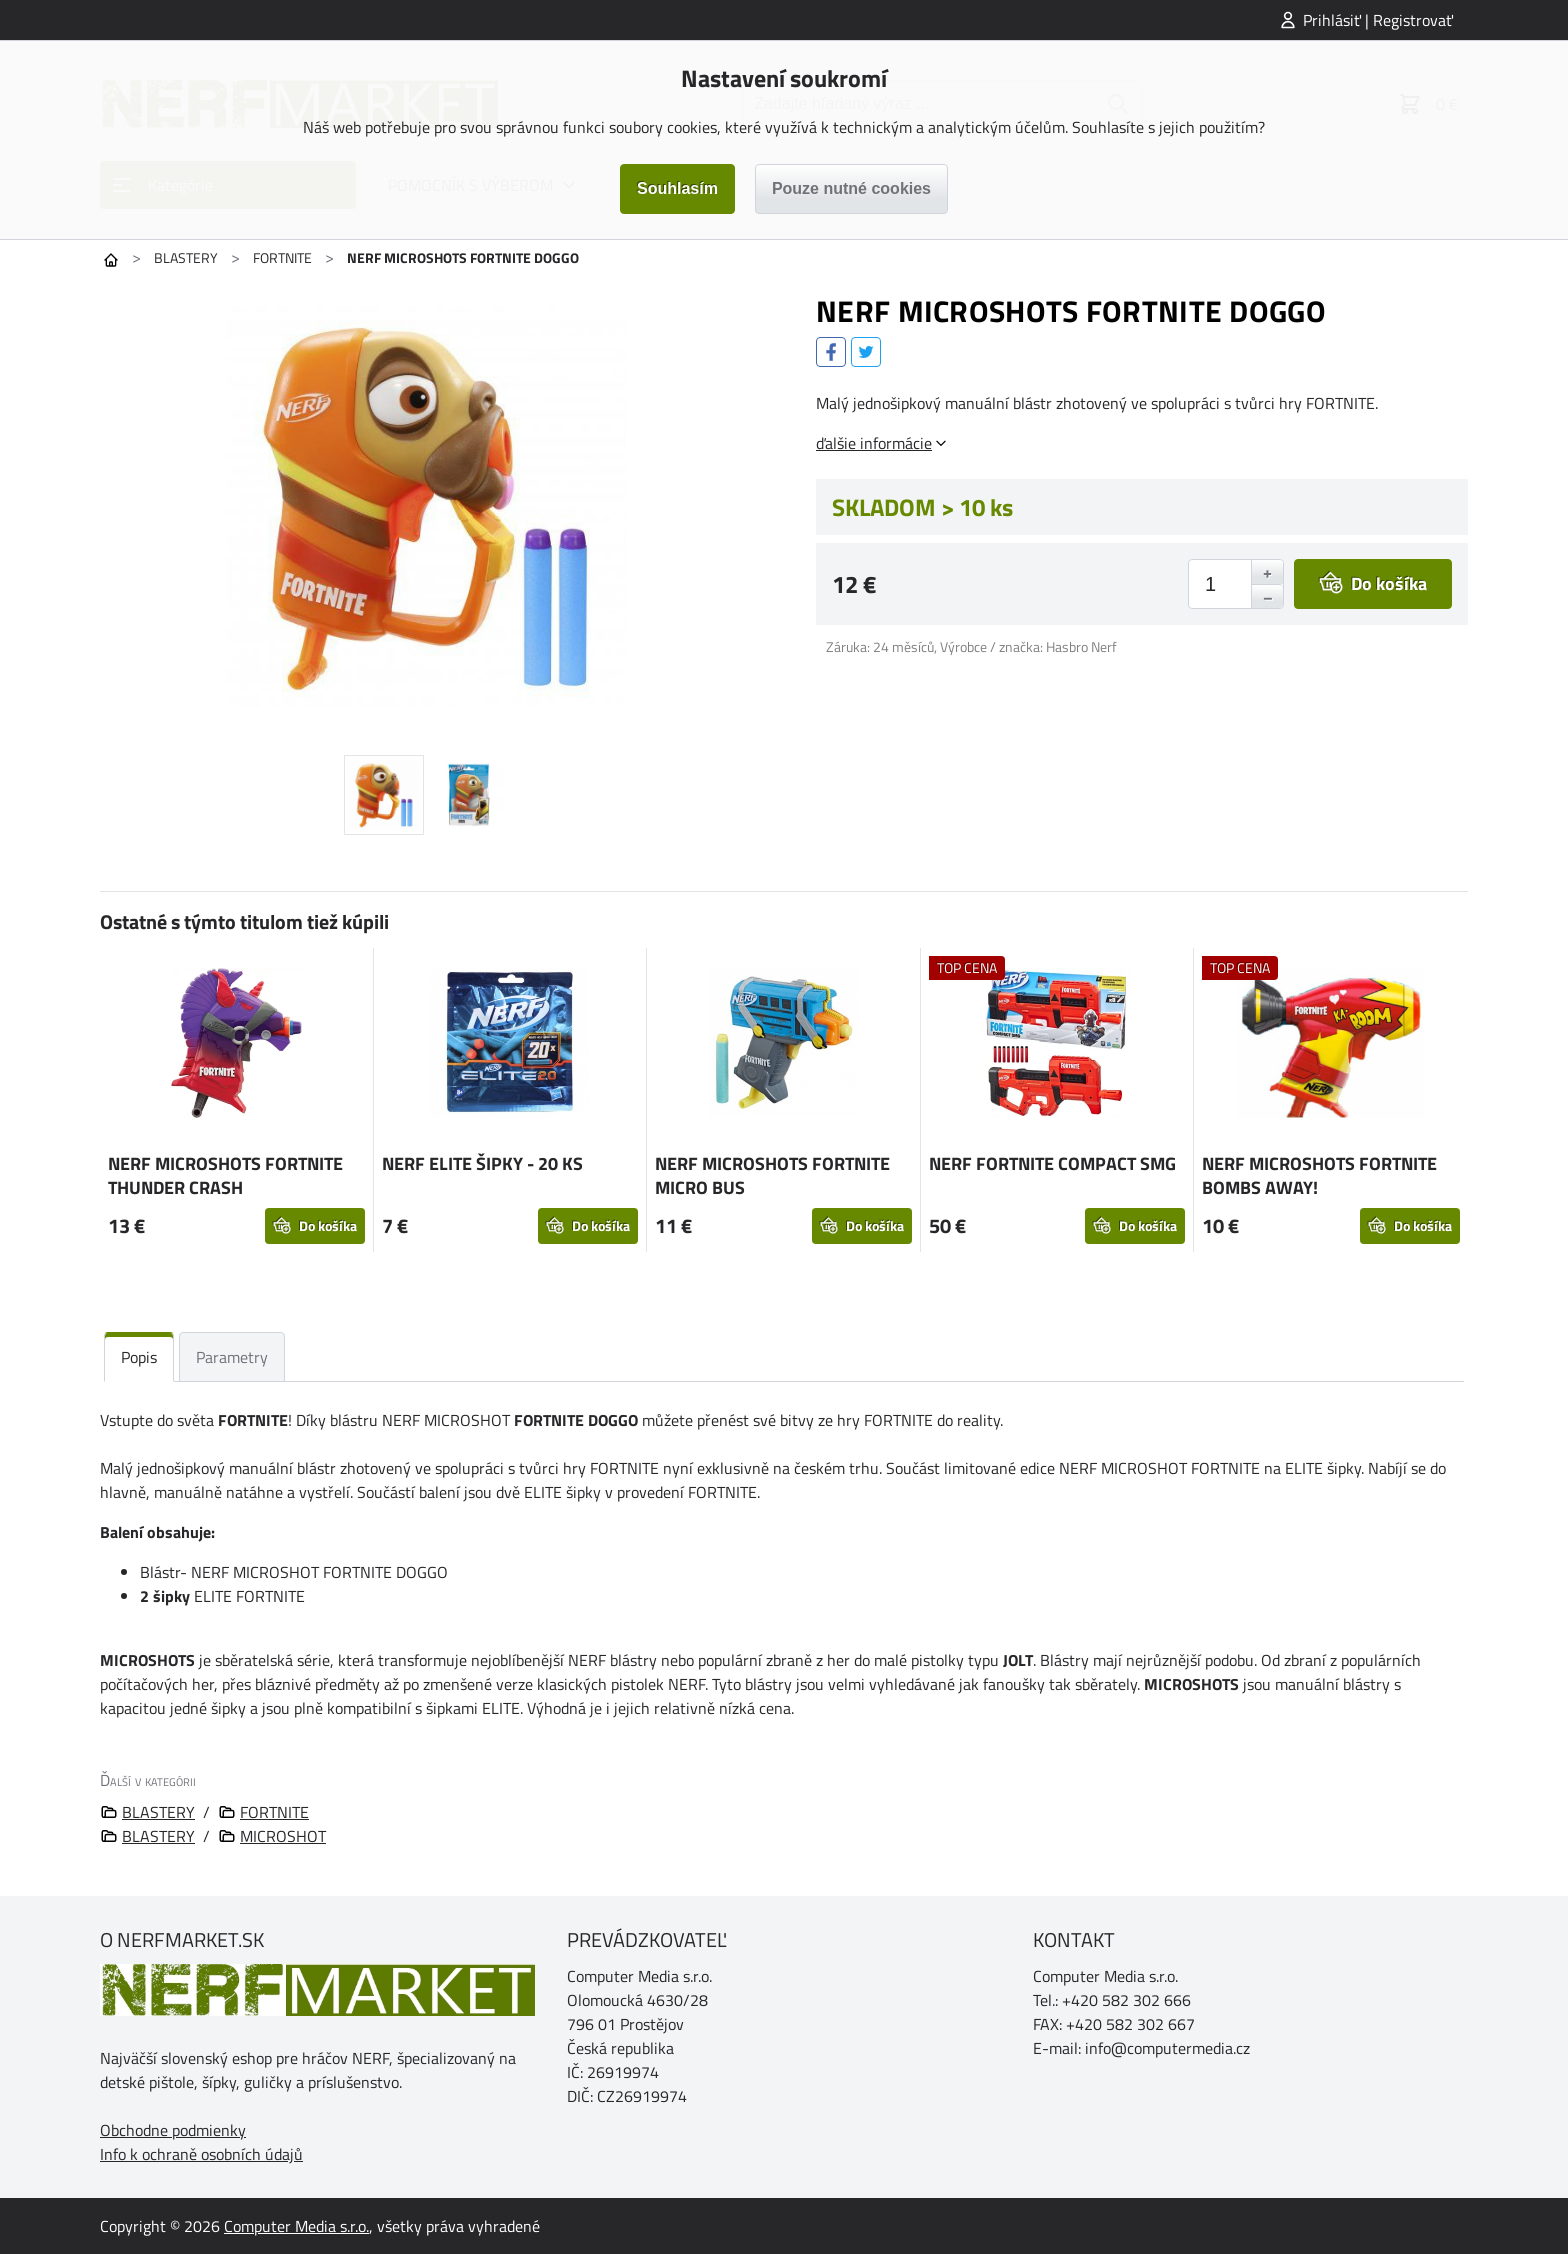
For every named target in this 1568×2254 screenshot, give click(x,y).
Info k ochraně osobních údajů (201, 2154)
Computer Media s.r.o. (296, 2226)
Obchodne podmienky (173, 2130)
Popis (139, 1357)
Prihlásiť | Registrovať (1378, 20)
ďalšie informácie (874, 443)
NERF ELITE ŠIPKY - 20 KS (482, 1163)
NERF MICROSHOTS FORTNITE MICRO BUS (772, 1175)
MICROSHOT (283, 1836)
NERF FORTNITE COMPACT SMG (1052, 1163)
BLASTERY (186, 257)
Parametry (232, 1357)
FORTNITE (282, 257)
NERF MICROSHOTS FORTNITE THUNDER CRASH (225, 1175)
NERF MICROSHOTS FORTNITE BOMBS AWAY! (1319, 1175)
